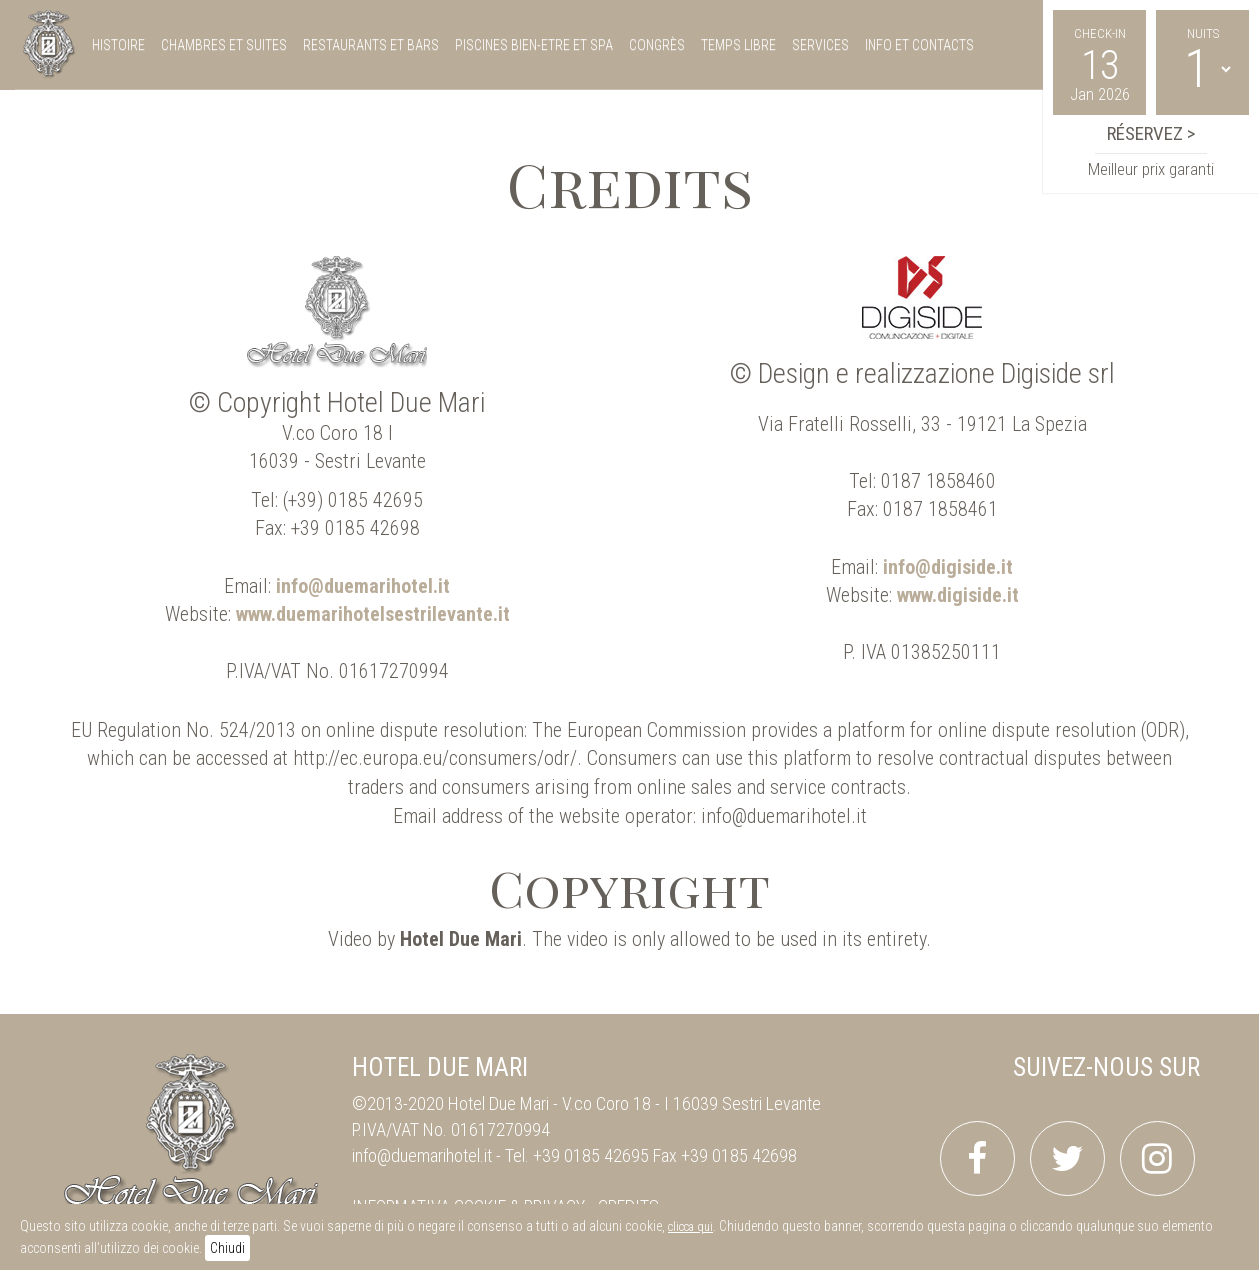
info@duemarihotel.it (784, 816)
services (820, 45)
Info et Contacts (919, 45)
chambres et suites (224, 45)
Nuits (1203, 33)
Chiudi (227, 1248)
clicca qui (690, 1227)
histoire (118, 45)
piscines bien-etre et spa (534, 45)
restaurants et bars (371, 45)
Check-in (1100, 33)
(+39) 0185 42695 (353, 500)
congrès (657, 45)
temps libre (738, 45)
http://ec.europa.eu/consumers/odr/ (435, 758)
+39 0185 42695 (591, 1155)
